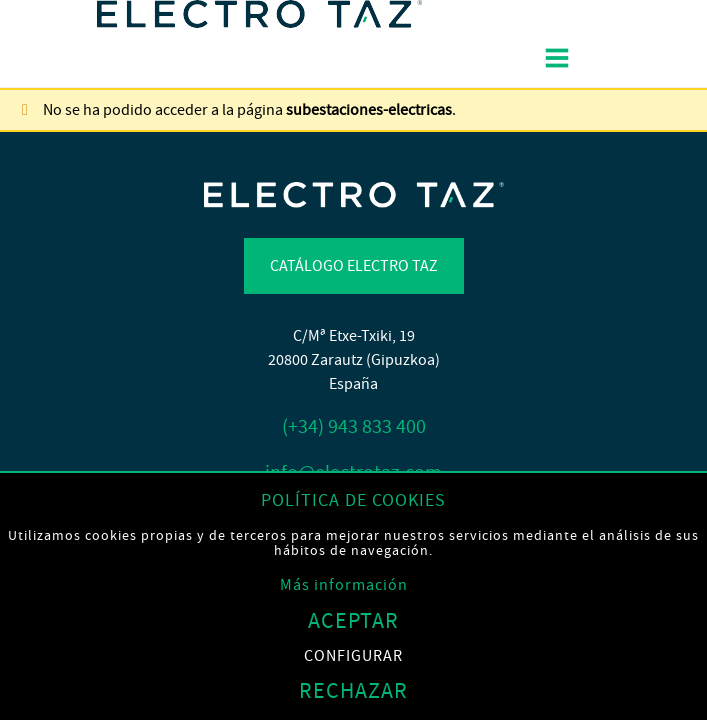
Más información (344, 585)
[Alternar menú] (556, 58)
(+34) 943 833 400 (354, 426)
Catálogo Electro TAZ (354, 266)
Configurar (353, 656)
